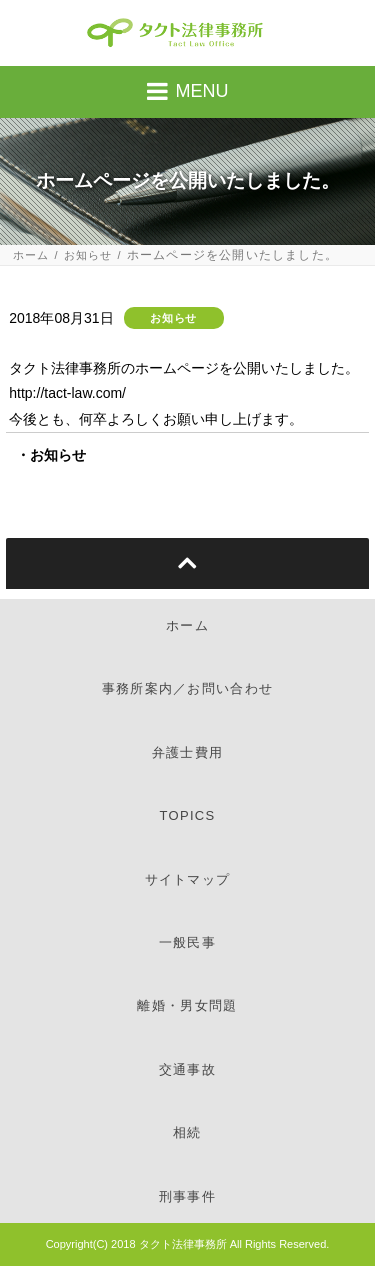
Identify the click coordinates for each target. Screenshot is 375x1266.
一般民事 (187, 942)
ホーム (31, 255)
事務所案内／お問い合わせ (188, 688)
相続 (187, 1132)
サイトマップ (188, 879)
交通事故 (187, 1069)
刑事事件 (187, 1196)
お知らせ (88, 255)
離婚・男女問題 (187, 1005)
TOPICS (188, 815)
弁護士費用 (188, 752)
